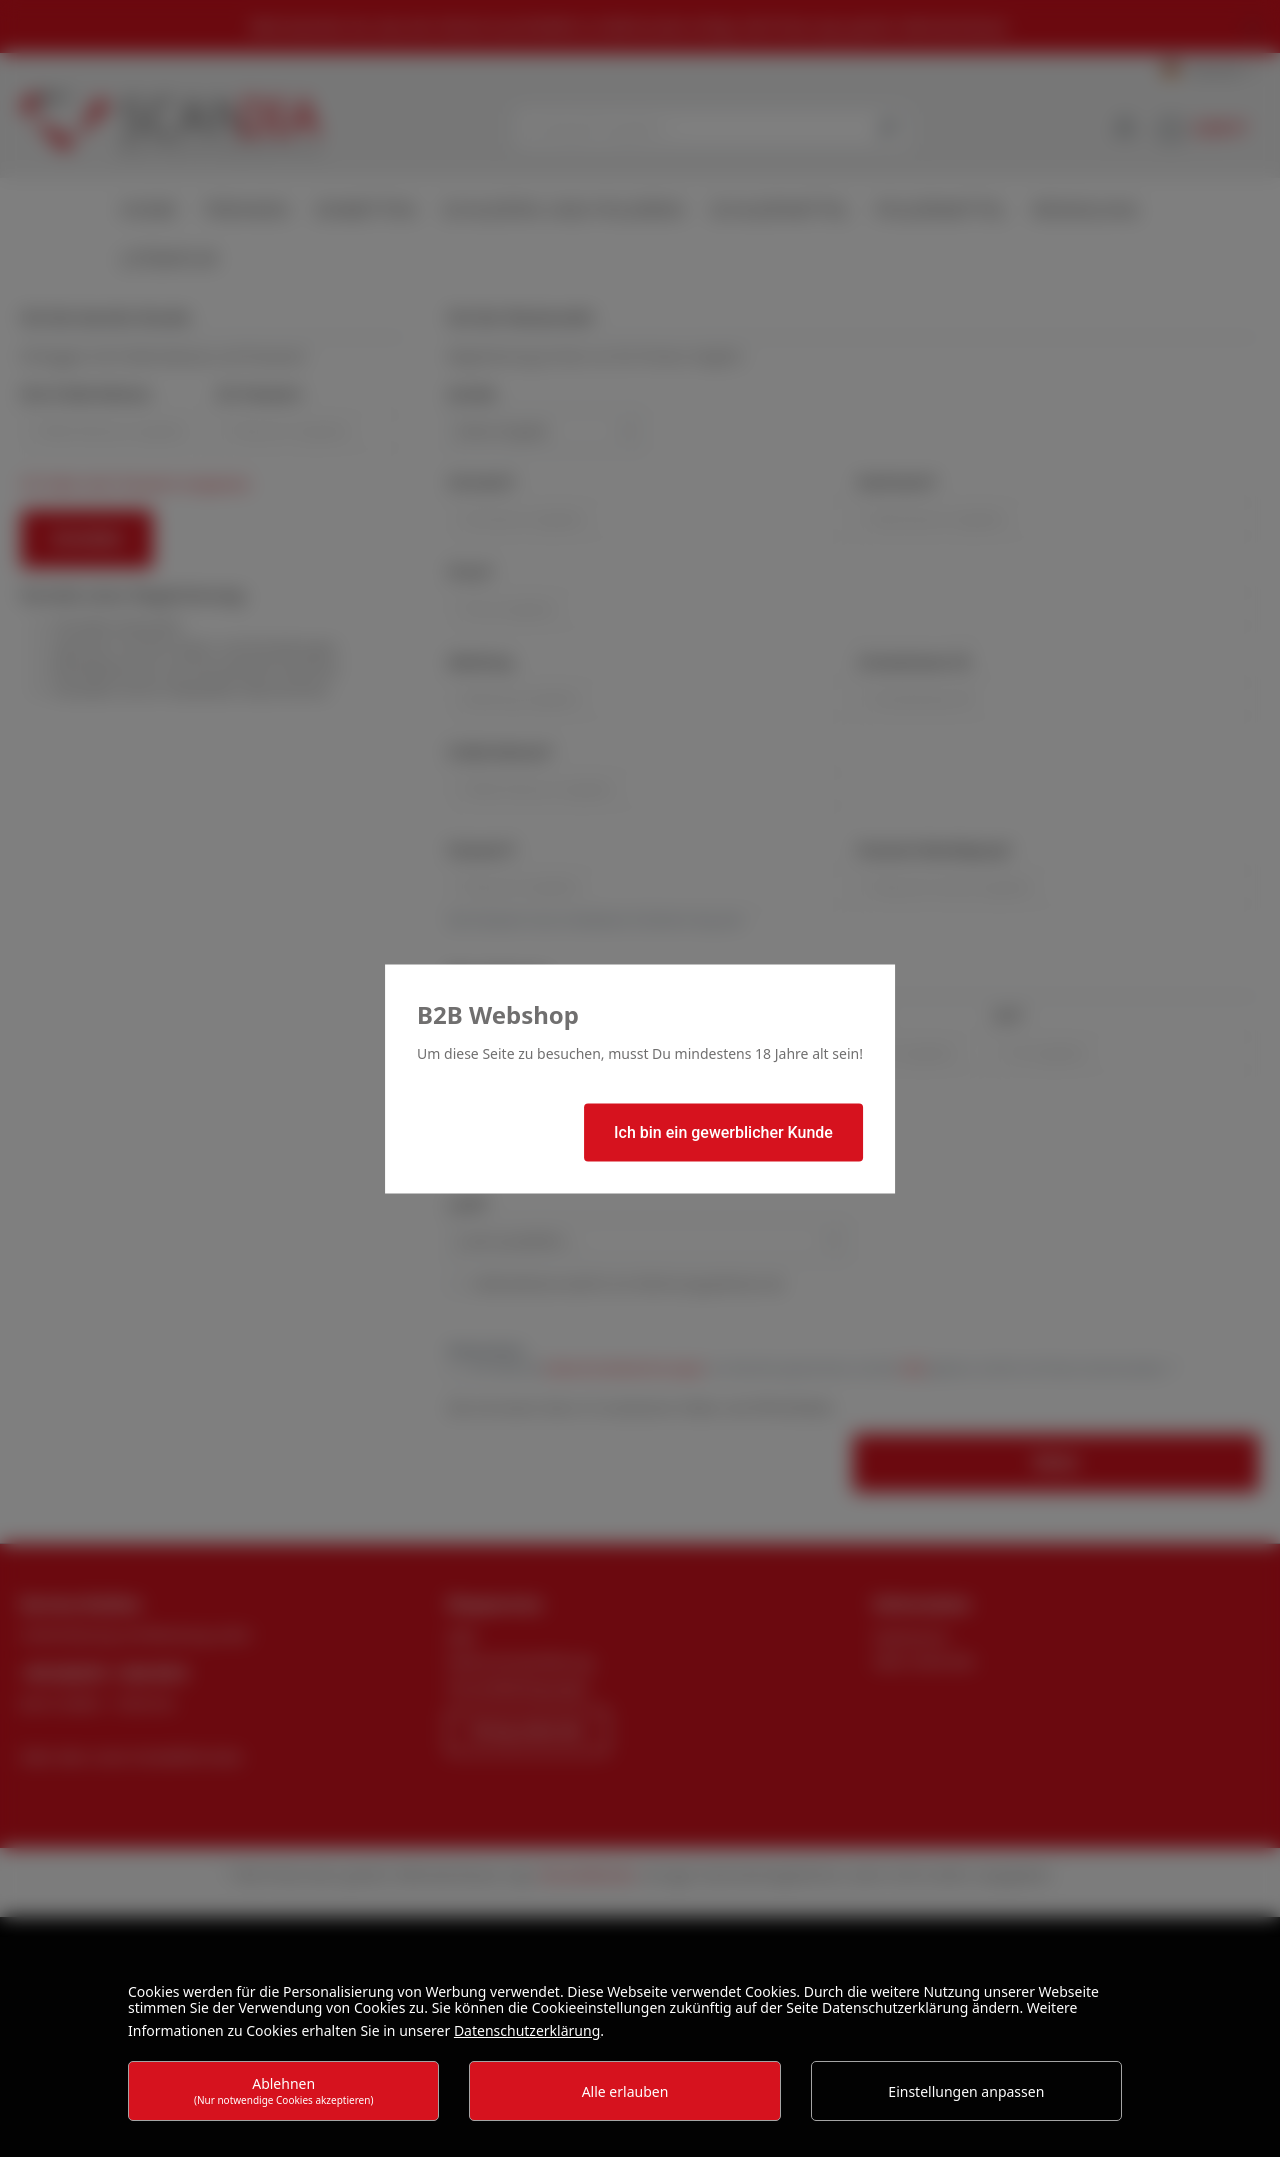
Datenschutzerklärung (527, 2030)
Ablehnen (284, 2090)
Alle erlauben (625, 2091)
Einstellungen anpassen (966, 2091)
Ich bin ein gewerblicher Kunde (723, 1131)
